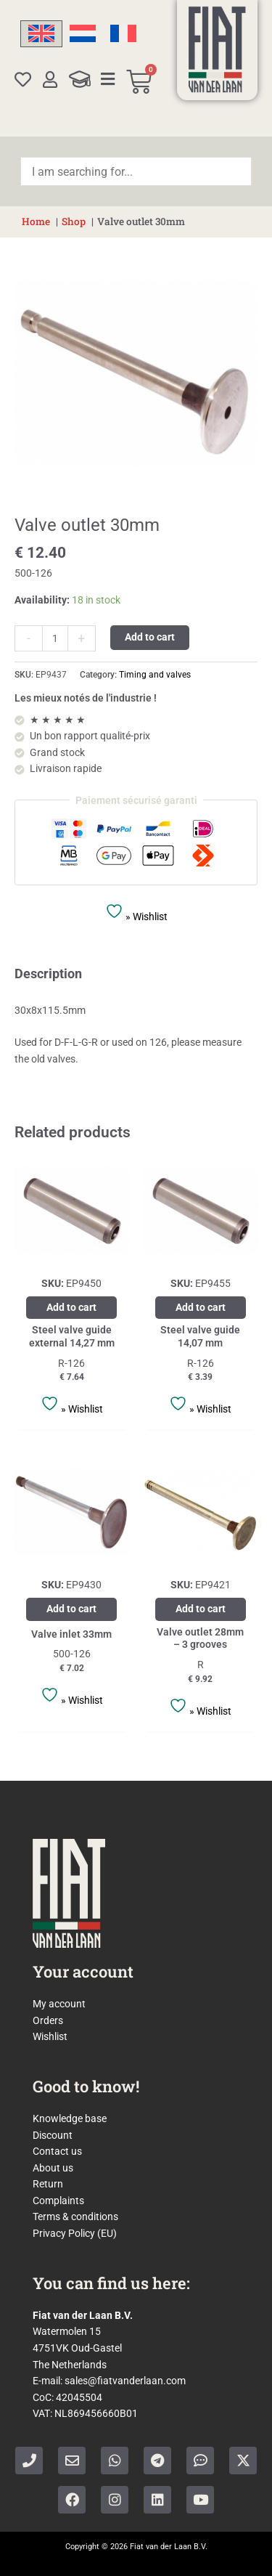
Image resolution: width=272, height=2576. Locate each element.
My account (59, 2004)
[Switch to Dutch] (82, 33)
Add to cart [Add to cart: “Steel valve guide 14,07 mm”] (201, 1307)
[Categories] (108, 79)
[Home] (217, 49)
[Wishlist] (23, 79)
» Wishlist (136, 912)
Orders (48, 2020)
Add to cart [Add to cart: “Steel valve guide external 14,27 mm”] (71, 1307)
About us (53, 2168)
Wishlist (50, 2036)
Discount (53, 2135)
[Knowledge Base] (80, 79)
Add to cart (150, 637)
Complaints (58, 2200)
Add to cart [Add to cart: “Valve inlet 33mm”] (71, 1608)
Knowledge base (70, 2118)
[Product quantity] (55, 638)
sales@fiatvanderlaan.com (125, 2380)
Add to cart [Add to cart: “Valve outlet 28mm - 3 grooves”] (201, 1608)
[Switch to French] (123, 33)
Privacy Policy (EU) (75, 2233)
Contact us (57, 2151)
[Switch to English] (41, 33)
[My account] (50, 79)
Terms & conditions (75, 2216)
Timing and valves (155, 675)
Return (48, 2184)
